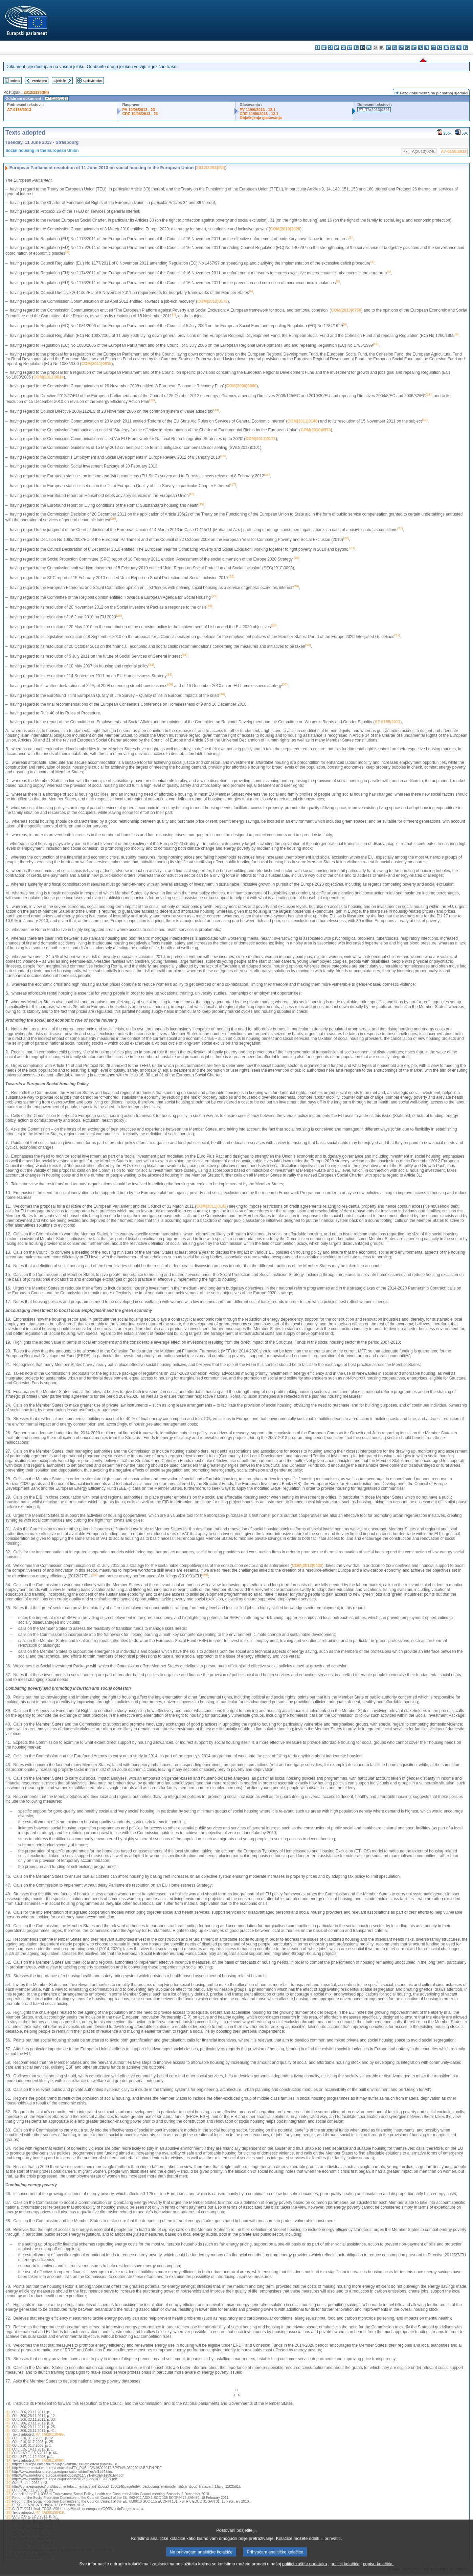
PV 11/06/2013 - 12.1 (257, 110)
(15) (8, 2464)
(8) (7, 2438)
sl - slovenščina (452, 47)
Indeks (15, 81)
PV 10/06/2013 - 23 (138, 110)
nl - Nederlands (420, 47)
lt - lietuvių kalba (401, 47)
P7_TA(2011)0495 (50, 2434)
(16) (8, 2468)
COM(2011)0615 (96, 363)
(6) (7, 2431)
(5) (7, 2427)
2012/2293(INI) (36, 92)
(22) (8, 2490)
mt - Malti (413, 47)
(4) (7, 2423)
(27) (8, 2509)
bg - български (317, 47)
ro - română (439, 47)
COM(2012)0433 (307, 1565)
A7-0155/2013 (19, 110)
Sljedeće (59, 81)
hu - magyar (407, 47)
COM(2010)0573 (315, 430)
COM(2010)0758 (346, 310)
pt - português (433, 47)
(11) (8, 2449)
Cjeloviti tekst (93, 81)
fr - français (368, 47)
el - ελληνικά (356, 47)
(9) (7, 2442)
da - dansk (336, 47)
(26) (8, 2505)
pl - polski (426, 47)
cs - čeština (330, 47)
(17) (8, 2472)
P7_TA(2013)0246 (374, 110)
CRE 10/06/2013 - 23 (140, 114)
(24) (8, 2498)
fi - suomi (458, 47)
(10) (8, 2445)
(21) (8, 2486)
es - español (323, 47)
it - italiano (388, 47)
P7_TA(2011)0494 (50, 2460)
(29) (8, 2516)
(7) (7, 2434)
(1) (7, 2412)
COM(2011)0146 (302, 421)
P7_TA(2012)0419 (50, 2512)
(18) (8, 2475)
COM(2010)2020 (285, 229)
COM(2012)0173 (212, 301)
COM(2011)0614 (48, 377)
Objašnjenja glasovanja (260, 118)
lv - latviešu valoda (394, 47)
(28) (8, 2512)
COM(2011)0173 (260, 438)
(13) (8, 2457)
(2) (7, 2416)
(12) (8, 2453)
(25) (8, 2501)
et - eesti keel (349, 47)
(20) (8, 2483)
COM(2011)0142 (211, 1206)
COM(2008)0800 (241, 386)
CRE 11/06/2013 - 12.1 (259, 114)
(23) (8, 2494)
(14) (8, 2460)
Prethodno (39, 81)
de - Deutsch (343, 47)
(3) (7, 2419)
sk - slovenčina (446, 47)
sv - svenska (465, 47)
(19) (8, 2479)
